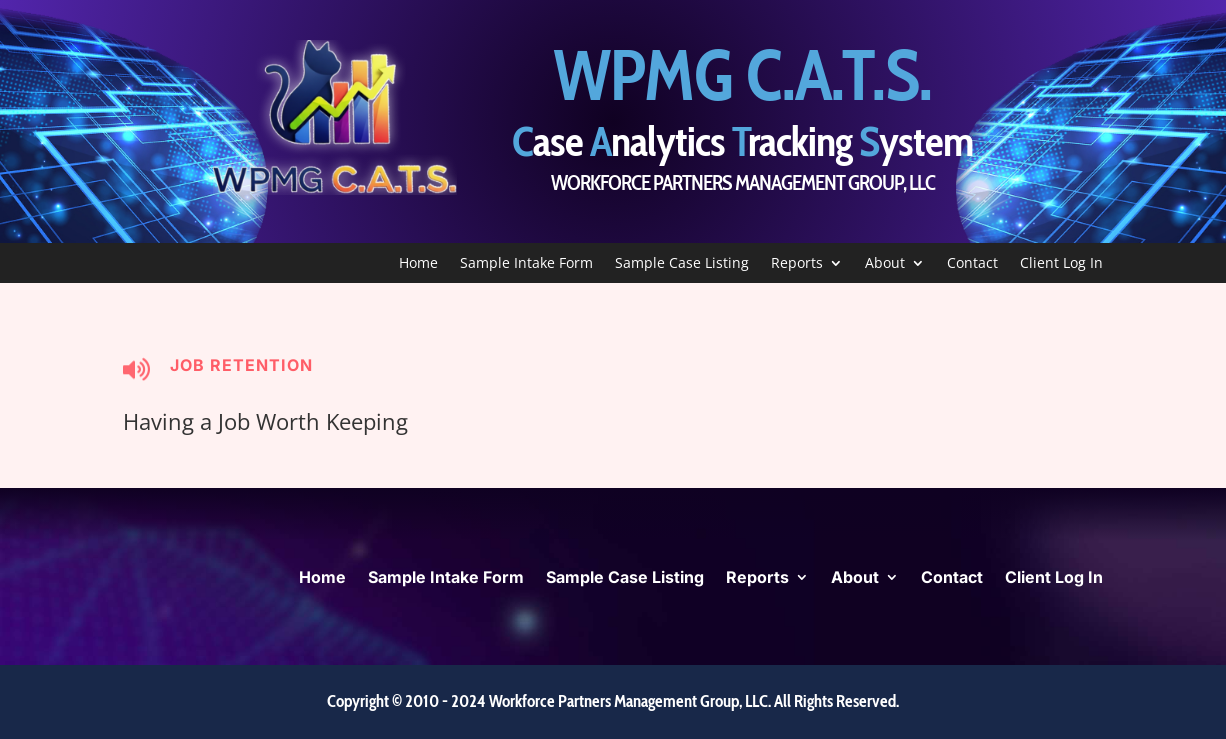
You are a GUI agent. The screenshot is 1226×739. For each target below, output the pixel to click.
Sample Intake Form (526, 264)
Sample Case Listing (682, 264)
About (885, 264)
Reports (797, 264)
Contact (972, 264)
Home (418, 264)
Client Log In (1061, 264)
